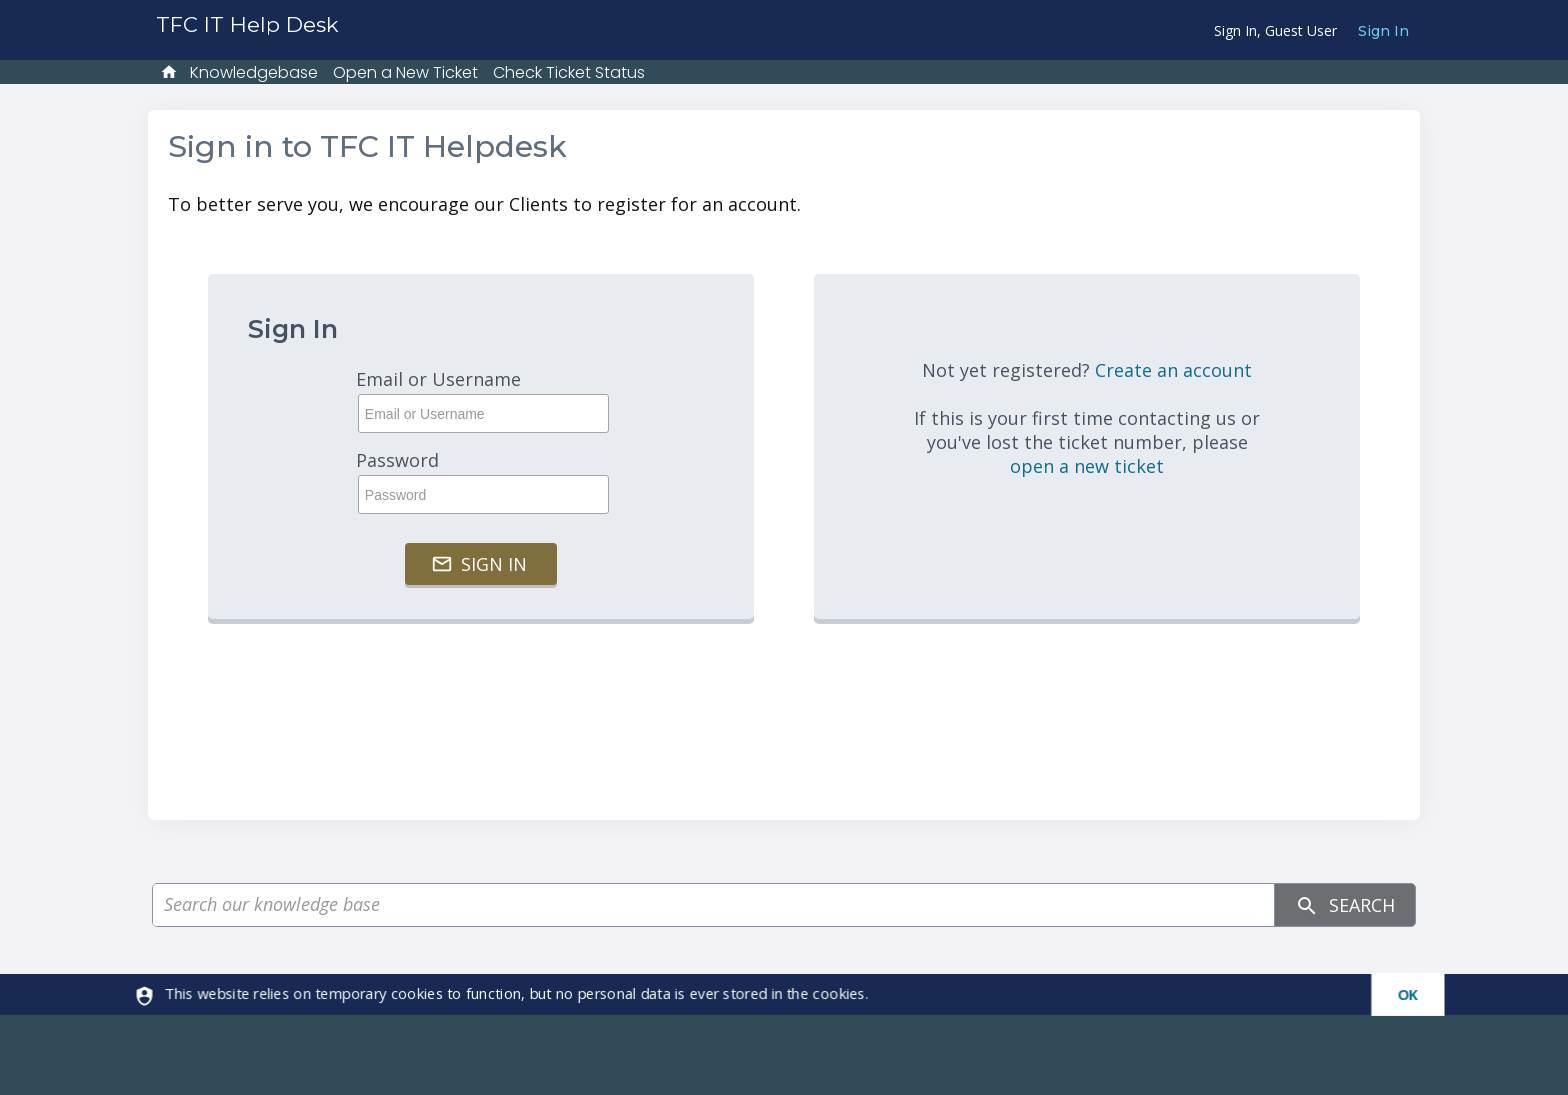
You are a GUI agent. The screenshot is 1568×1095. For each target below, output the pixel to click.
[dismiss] (1399, 994)
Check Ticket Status (569, 72)
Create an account (1173, 370)
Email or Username (481, 400)
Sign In (1383, 31)
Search (1345, 905)
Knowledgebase (254, 72)
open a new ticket (1087, 466)
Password (481, 481)
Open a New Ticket (405, 72)
